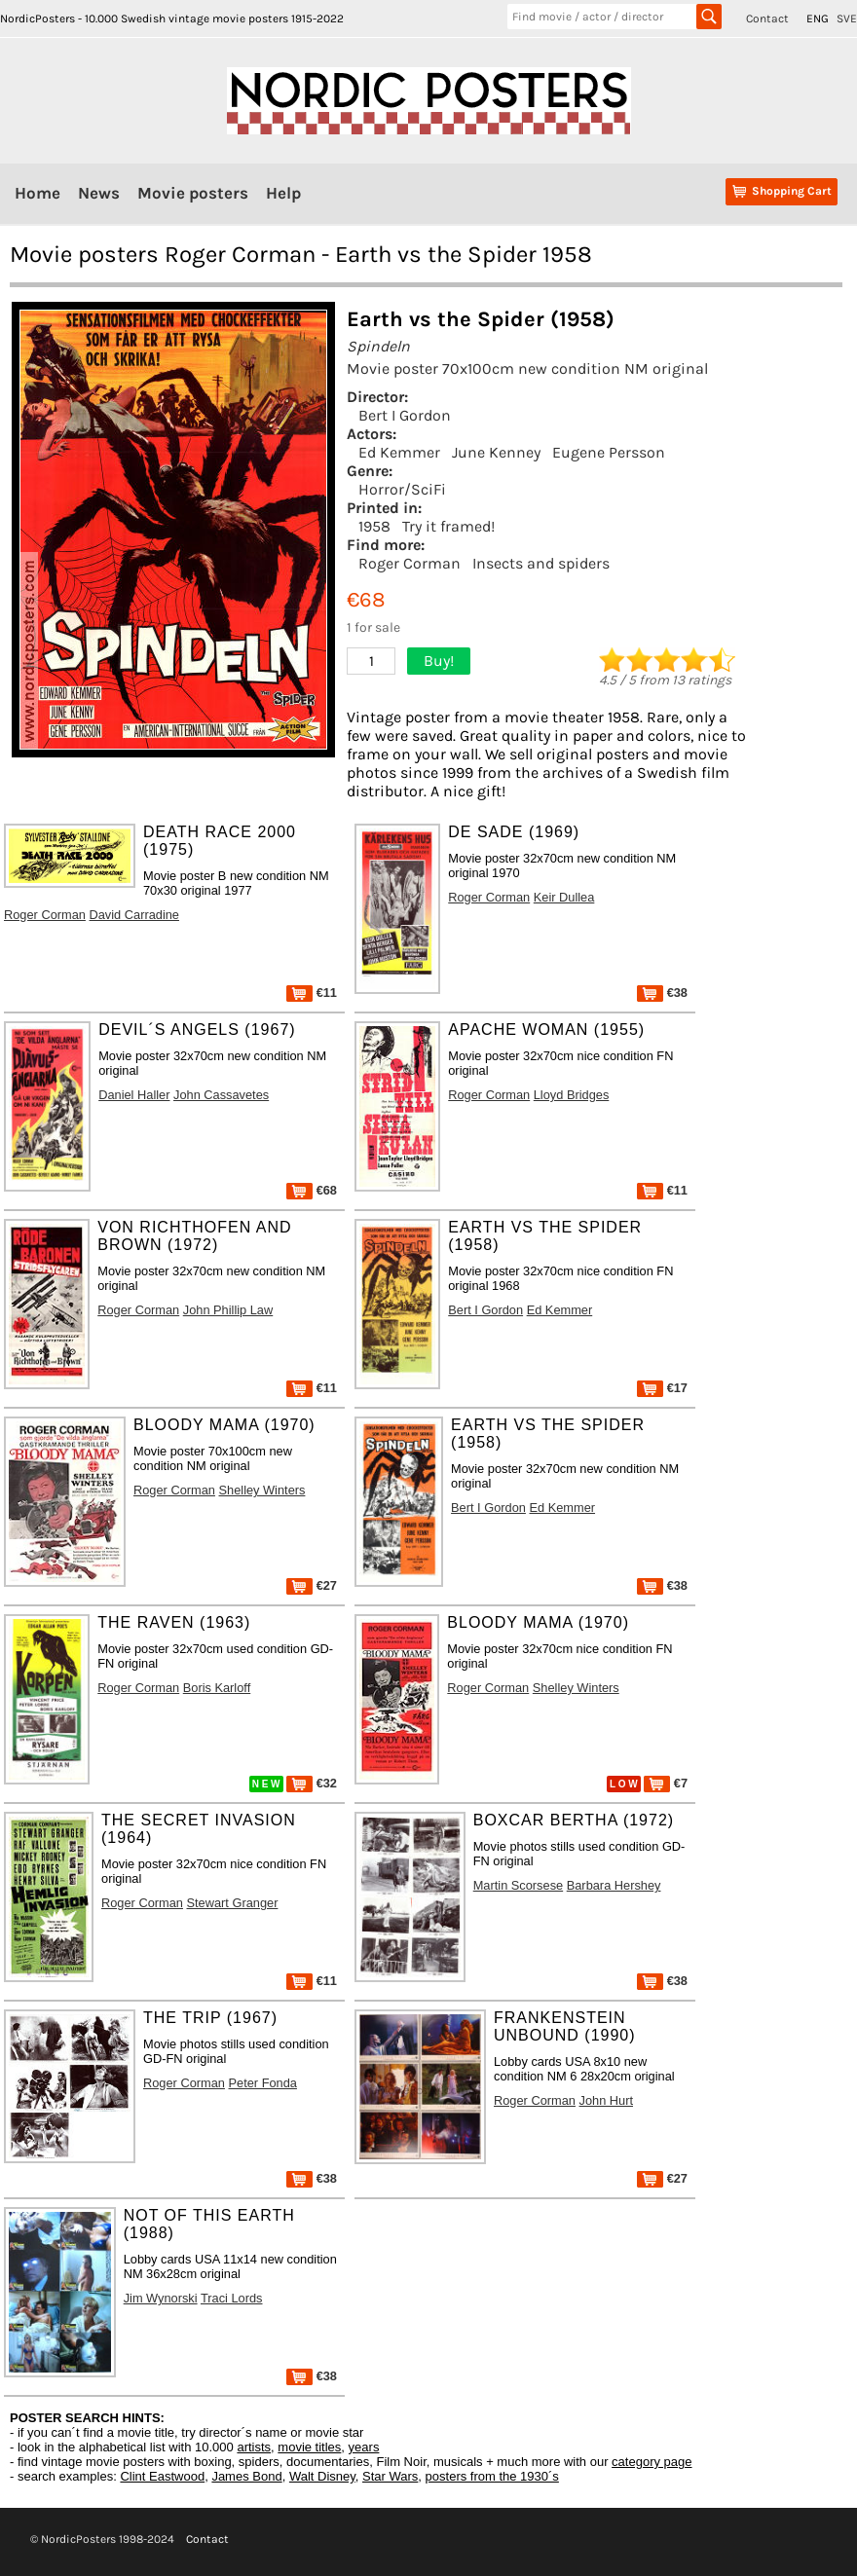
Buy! (439, 660)
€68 (311, 1190)
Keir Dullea (564, 897)
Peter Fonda (263, 2083)
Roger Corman (409, 563)
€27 (311, 1585)
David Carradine (134, 914)
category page (651, 2461)
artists (254, 2447)
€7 (666, 1783)
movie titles (309, 2447)
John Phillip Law (228, 1310)
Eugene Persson (608, 452)
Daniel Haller (133, 1094)
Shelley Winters (262, 1490)
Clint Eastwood (162, 2476)
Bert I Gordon (404, 415)
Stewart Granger (233, 1902)
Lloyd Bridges (572, 1094)
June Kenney (496, 452)
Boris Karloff (216, 1687)
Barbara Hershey (614, 1885)
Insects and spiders (541, 563)
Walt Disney (322, 2476)
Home (37, 192)
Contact (767, 18)
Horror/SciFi (402, 489)
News (99, 192)
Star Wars (390, 2476)
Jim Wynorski (161, 2298)
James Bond (246, 2476)
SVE (847, 18)
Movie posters (192, 192)
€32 (311, 1783)
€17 (662, 1387)
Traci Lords (232, 2298)
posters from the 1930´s (492, 2476)
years (364, 2447)
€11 (311, 992)
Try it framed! (448, 526)
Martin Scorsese (518, 1885)
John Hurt (606, 2100)
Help (283, 192)
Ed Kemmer (399, 452)
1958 (374, 526)
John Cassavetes (221, 1094)
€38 (662, 992)
